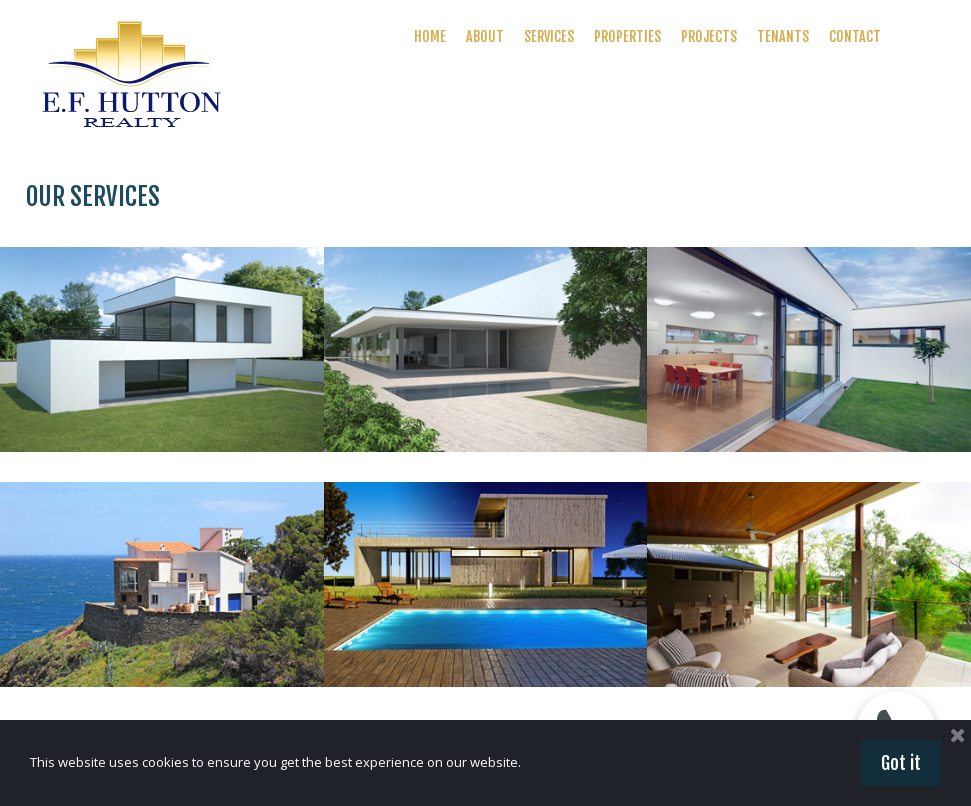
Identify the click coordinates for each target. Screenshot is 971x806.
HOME (430, 36)
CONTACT (855, 36)
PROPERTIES (627, 36)
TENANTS (783, 36)
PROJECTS (709, 36)
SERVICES (549, 36)
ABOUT (485, 36)
